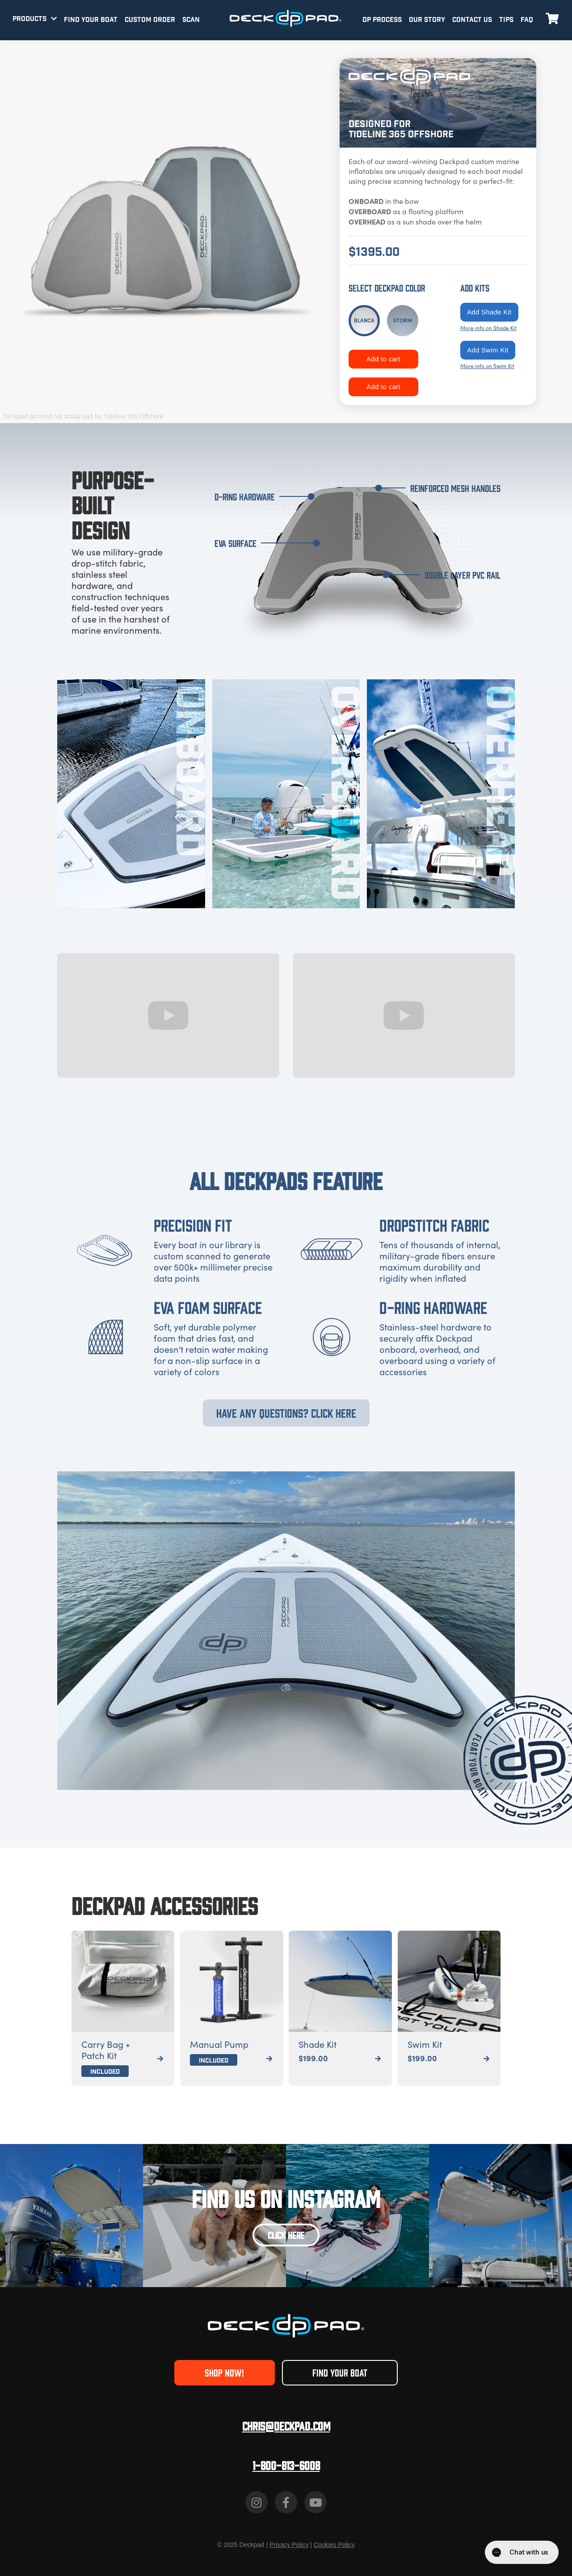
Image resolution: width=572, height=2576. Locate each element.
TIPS (506, 20)
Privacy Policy (288, 2544)
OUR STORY (427, 20)
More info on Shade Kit (488, 327)
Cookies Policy (334, 2544)
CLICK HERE (286, 2234)
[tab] (364, 320)
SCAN (191, 20)
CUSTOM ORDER (150, 20)
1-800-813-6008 (286, 2465)
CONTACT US (472, 20)
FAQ (527, 20)
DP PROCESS (382, 20)
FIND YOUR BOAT (91, 20)
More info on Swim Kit (487, 365)
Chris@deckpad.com (286, 2425)
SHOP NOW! (224, 2372)
